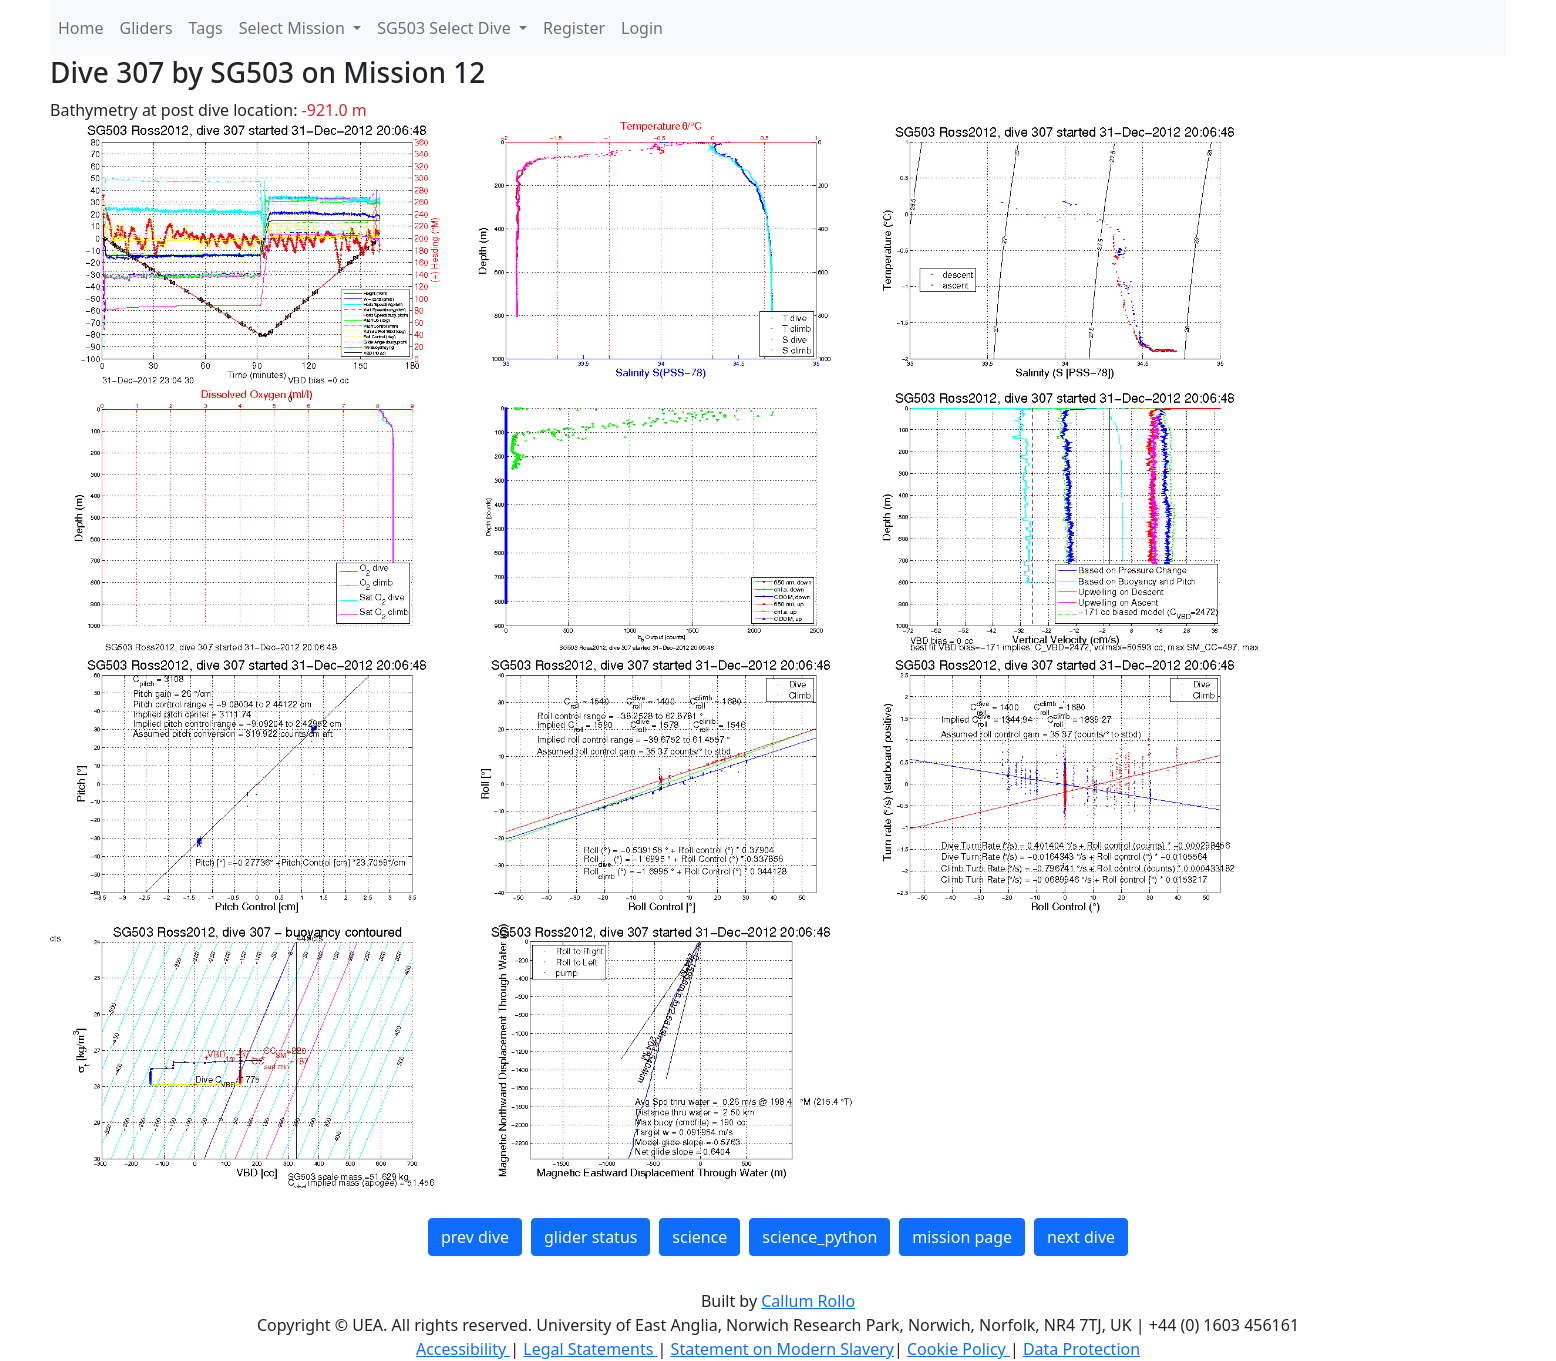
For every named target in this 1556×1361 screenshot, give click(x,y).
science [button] (699, 1237)
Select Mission (294, 28)
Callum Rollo (808, 1301)
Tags (206, 28)
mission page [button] (962, 1237)
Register (574, 28)
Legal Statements (590, 1349)
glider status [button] (590, 1237)
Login (642, 28)
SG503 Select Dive (446, 28)
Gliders (146, 28)
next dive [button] (1081, 1237)
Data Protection (1081, 1349)
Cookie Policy (958, 1349)
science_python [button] (819, 1237)
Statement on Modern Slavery (782, 1349)
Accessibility (463, 1349)
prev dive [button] (475, 1237)
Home (81, 28)
